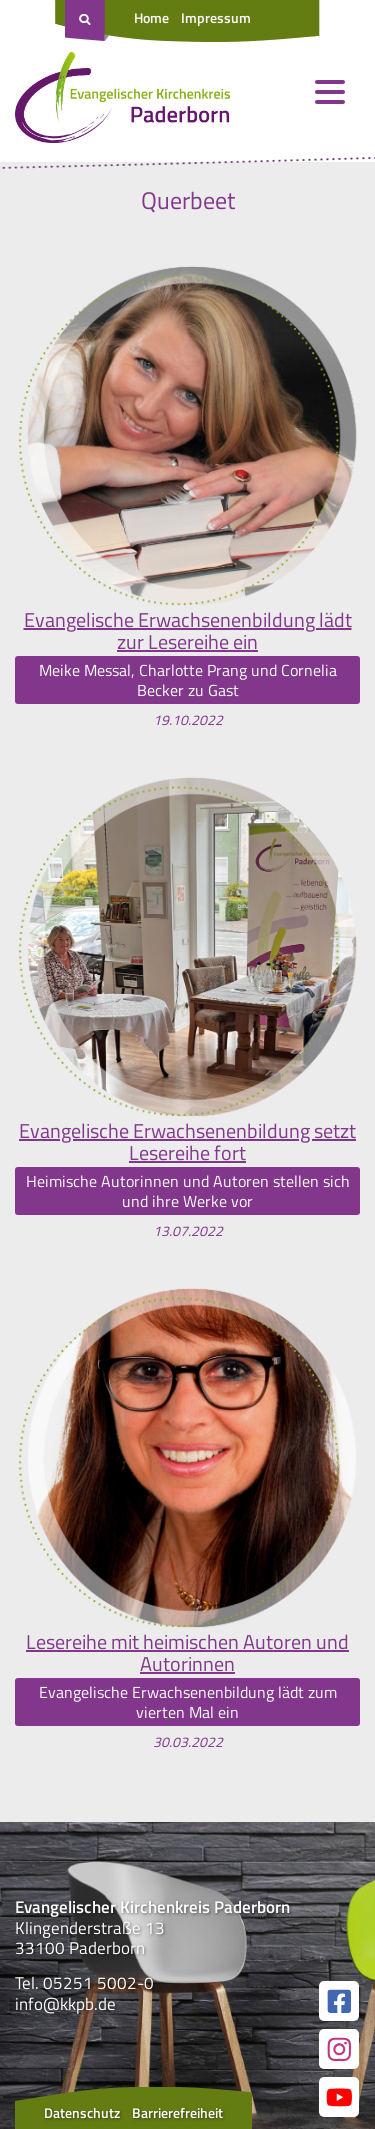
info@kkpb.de (65, 2004)
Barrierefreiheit (177, 2112)
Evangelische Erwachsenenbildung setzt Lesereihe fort (187, 1142)
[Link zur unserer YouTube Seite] (339, 2097)
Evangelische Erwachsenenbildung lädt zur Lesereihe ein (188, 631)
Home (151, 17)
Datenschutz (82, 2112)
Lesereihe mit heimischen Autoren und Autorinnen (187, 1653)
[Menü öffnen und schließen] (330, 92)
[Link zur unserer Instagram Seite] (339, 2049)
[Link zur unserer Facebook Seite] (339, 2001)
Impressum (216, 17)
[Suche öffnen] (87, 21)
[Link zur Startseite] (122, 102)
